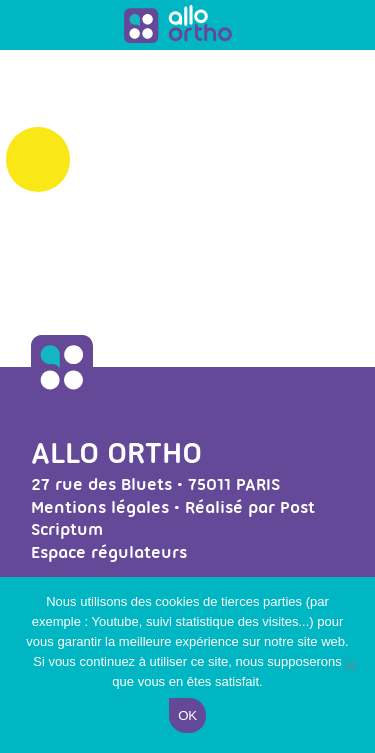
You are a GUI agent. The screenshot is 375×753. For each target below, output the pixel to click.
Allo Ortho (116, 452)
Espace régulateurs (109, 552)
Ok (187, 715)
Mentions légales (100, 507)
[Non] (350, 665)
